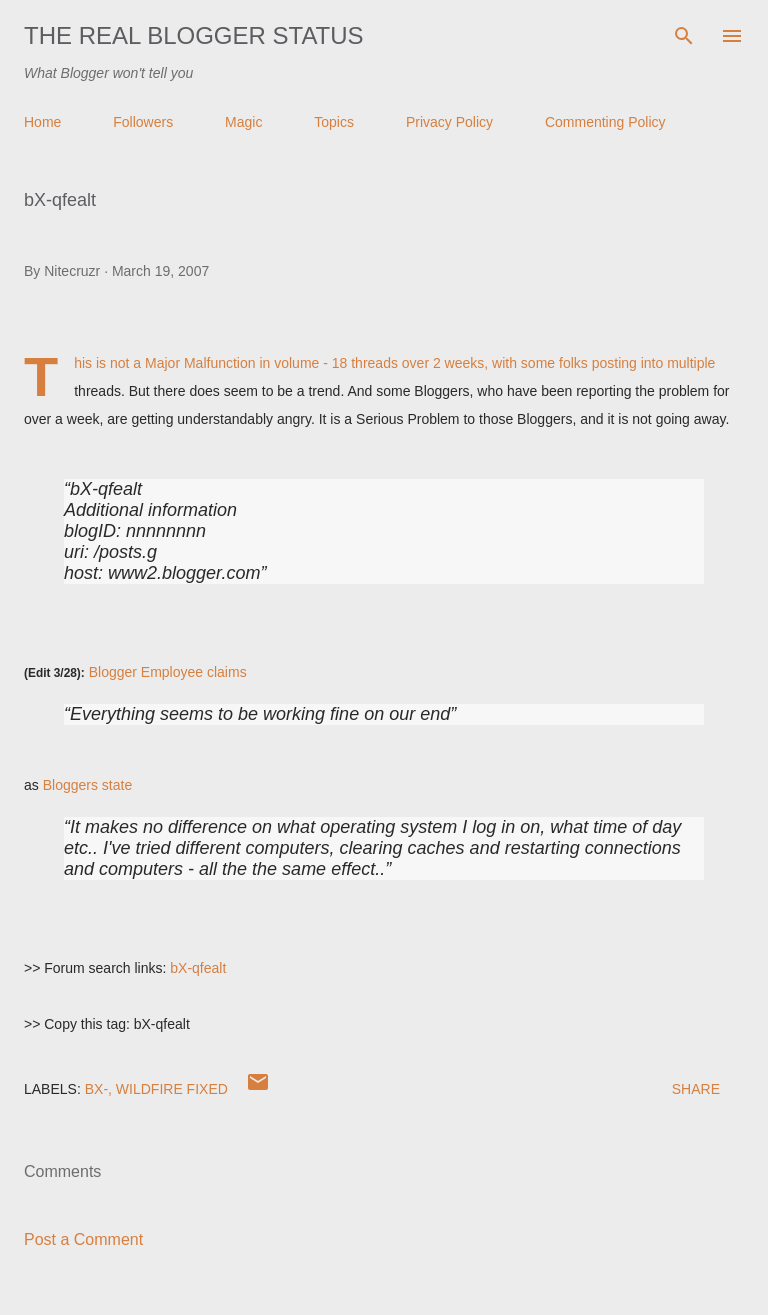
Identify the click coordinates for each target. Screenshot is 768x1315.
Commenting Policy (605, 122)
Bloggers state (88, 785)
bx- (96, 1089)
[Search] (684, 36)
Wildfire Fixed (172, 1089)
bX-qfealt (198, 968)
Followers (143, 122)
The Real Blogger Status (194, 35)
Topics (334, 122)
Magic (243, 122)
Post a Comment (83, 1239)
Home (42, 122)
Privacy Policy (449, 122)
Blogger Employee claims (168, 672)
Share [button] (696, 1089)
